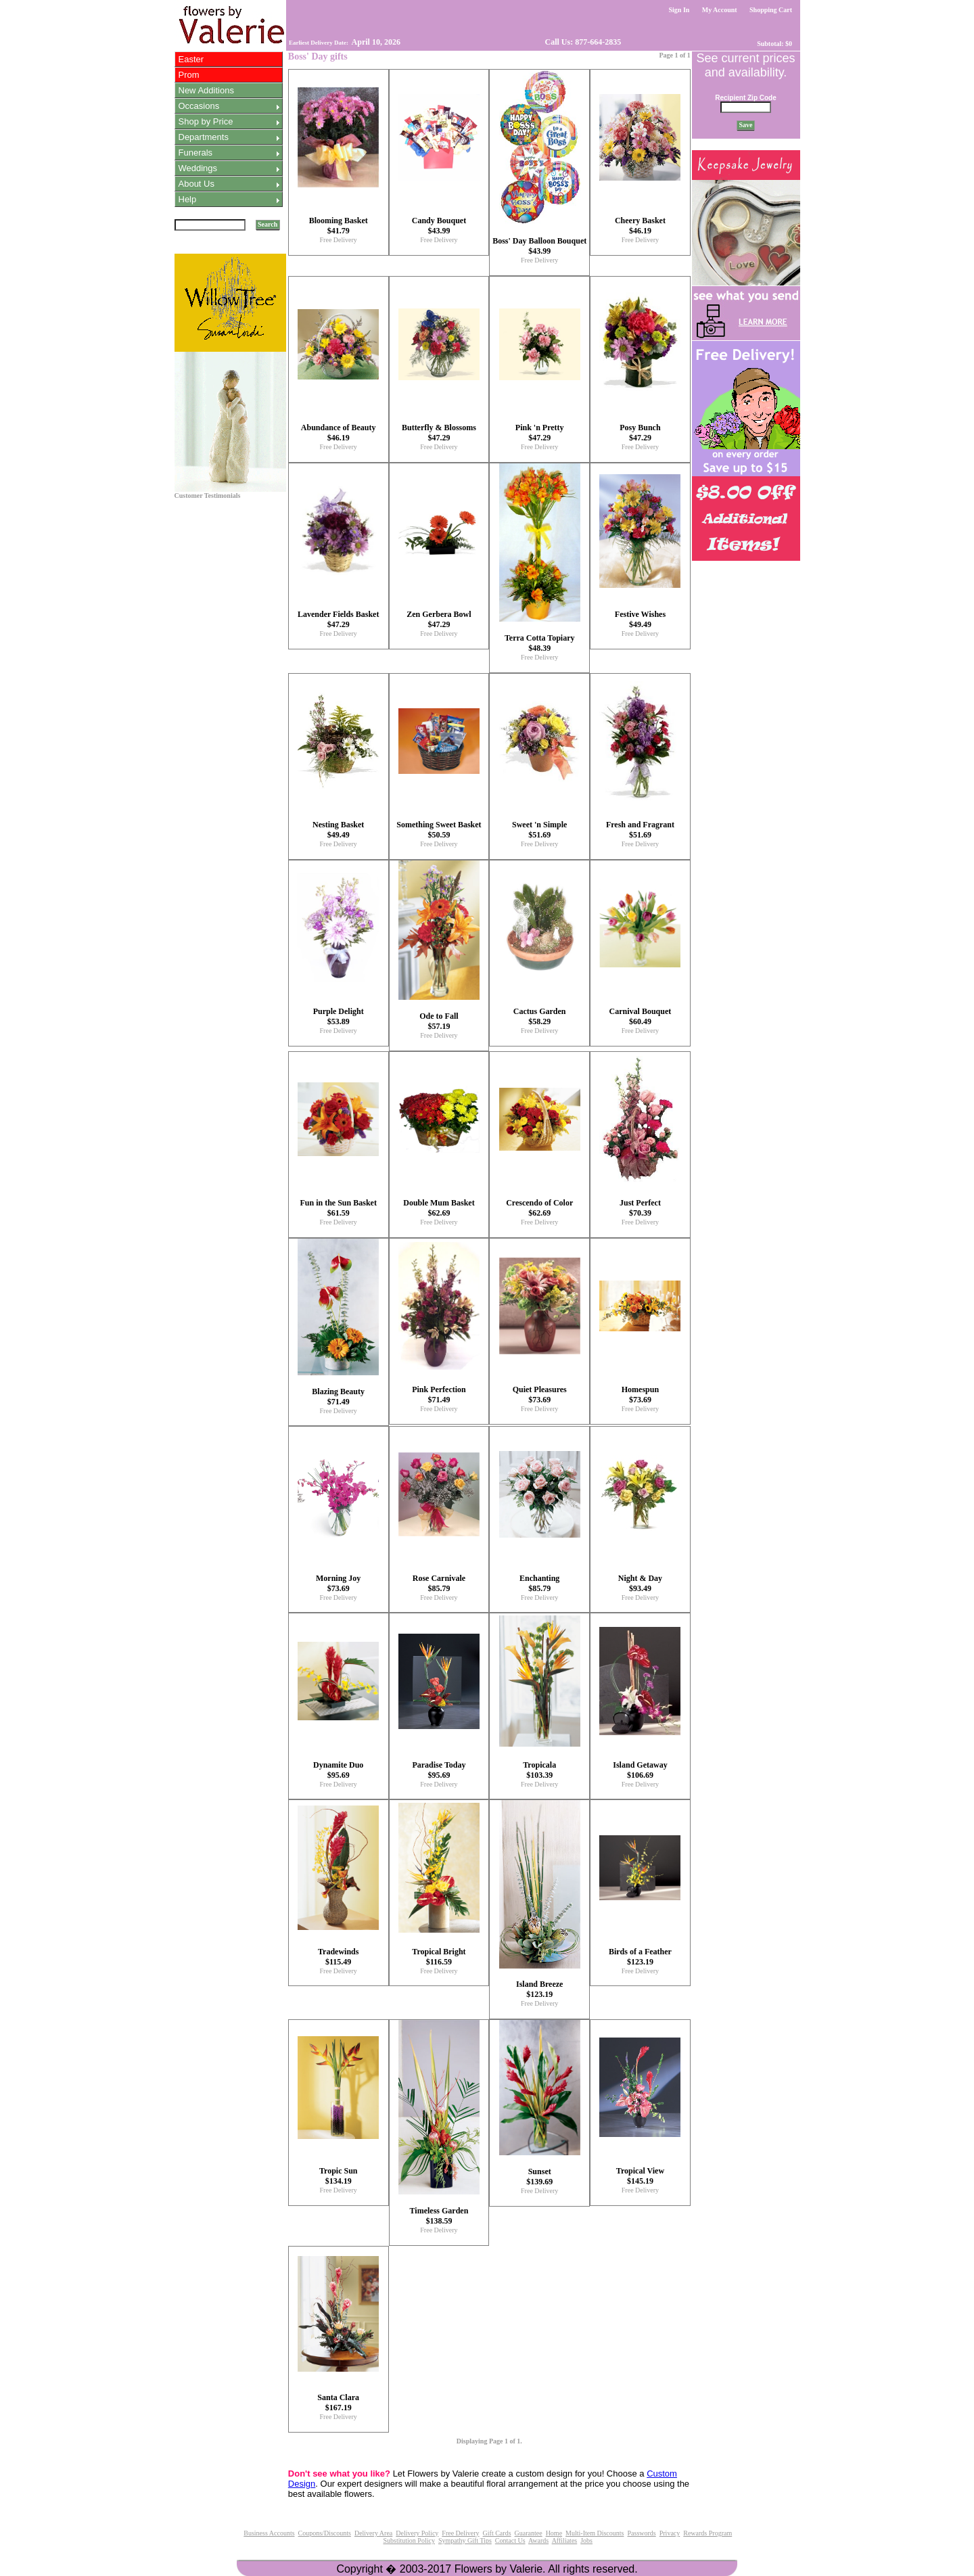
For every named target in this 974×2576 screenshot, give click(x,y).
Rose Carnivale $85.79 (439, 1583)
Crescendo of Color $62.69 (539, 1208)
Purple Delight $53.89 (338, 1016)
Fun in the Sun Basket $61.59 (338, 1208)
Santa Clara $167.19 (338, 2402)
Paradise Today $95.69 (438, 1770)
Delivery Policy (417, 2533)
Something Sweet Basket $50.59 (438, 830)
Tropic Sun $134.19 (338, 2176)
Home (554, 2533)
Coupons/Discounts (324, 2533)
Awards (538, 2540)
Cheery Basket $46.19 (640, 225)
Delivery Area (373, 2533)
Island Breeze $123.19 (539, 1989)
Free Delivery (338, 240)
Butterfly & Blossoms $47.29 (439, 432)
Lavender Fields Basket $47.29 (338, 619)
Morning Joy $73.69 (338, 1583)
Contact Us (510, 2540)
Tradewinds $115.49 (338, 1957)
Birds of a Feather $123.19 (640, 1957)
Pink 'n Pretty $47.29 (539, 432)
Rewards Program (707, 2533)
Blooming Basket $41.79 (338, 225)
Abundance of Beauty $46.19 (338, 432)
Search (267, 224)
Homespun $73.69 (640, 1394)
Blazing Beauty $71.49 (338, 1396)
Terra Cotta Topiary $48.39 (540, 643)
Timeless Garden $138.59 (439, 2216)
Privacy (669, 2533)
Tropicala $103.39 (539, 1770)
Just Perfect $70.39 (640, 1208)
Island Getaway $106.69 (640, 1770)
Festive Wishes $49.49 (640, 619)
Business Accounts (269, 2533)
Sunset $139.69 (539, 2176)
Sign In (679, 10)
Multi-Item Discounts (594, 2533)
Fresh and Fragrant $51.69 (640, 830)
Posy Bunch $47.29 (640, 432)
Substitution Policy (408, 2540)
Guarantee (528, 2533)
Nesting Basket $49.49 (338, 830)
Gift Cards (497, 2533)
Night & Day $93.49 (640, 1583)
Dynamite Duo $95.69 (338, 1770)
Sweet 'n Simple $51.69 (539, 830)
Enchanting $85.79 (539, 1583)
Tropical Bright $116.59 (438, 1957)
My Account (719, 10)
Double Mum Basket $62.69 (438, 1208)
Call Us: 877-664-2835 (582, 42)
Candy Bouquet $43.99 (439, 225)
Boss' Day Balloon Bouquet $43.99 (539, 246)
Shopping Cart (771, 10)
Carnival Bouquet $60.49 (640, 1016)
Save (745, 125)
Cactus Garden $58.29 (539, 1016)
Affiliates (565, 2540)
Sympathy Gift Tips (465, 2540)
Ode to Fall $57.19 (438, 1021)
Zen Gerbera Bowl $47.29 (439, 619)
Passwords (641, 2533)
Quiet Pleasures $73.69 (540, 1394)
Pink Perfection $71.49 (439, 1394)
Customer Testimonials (208, 495)
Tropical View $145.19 (640, 2176)
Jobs (586, 2540)
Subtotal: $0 (775, 43)
